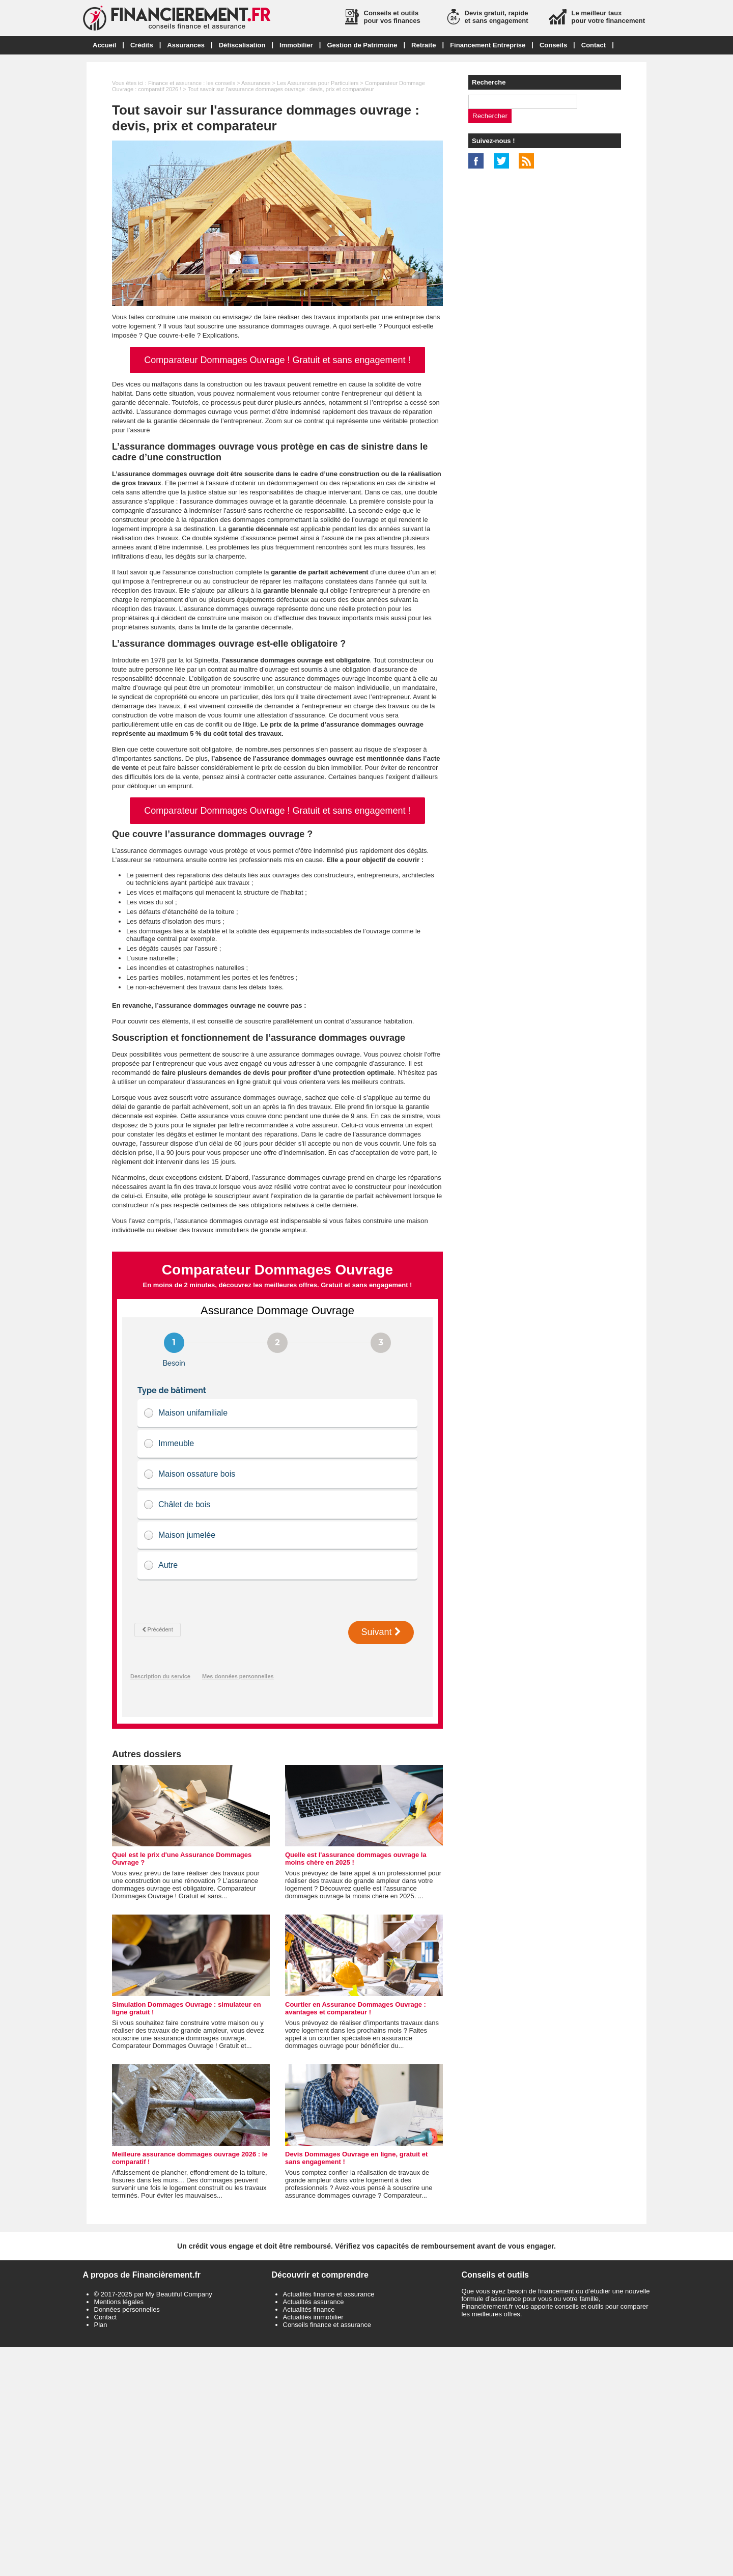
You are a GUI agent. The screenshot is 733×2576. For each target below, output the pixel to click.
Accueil (104, 45)
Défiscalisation (242, 45)
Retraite (423, 45)
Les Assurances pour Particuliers (317, 83)
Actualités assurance (313, 2302)
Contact (593, 45)
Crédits (141, 45)
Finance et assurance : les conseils (191, 83)
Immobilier (296, 45)
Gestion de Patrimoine (362, 45)
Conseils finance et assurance (327, 2325)
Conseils (553, 45)
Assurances (186, 45)
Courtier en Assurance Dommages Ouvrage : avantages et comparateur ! (355, 2008)
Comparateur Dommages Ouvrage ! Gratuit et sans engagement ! (277, 360)
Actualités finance (309, 2309)
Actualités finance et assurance (329, 2294)
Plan (100, 2325)
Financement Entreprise (487, 45)
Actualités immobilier (313, 2317)
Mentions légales (119, 2302)
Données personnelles (127, 2309)
